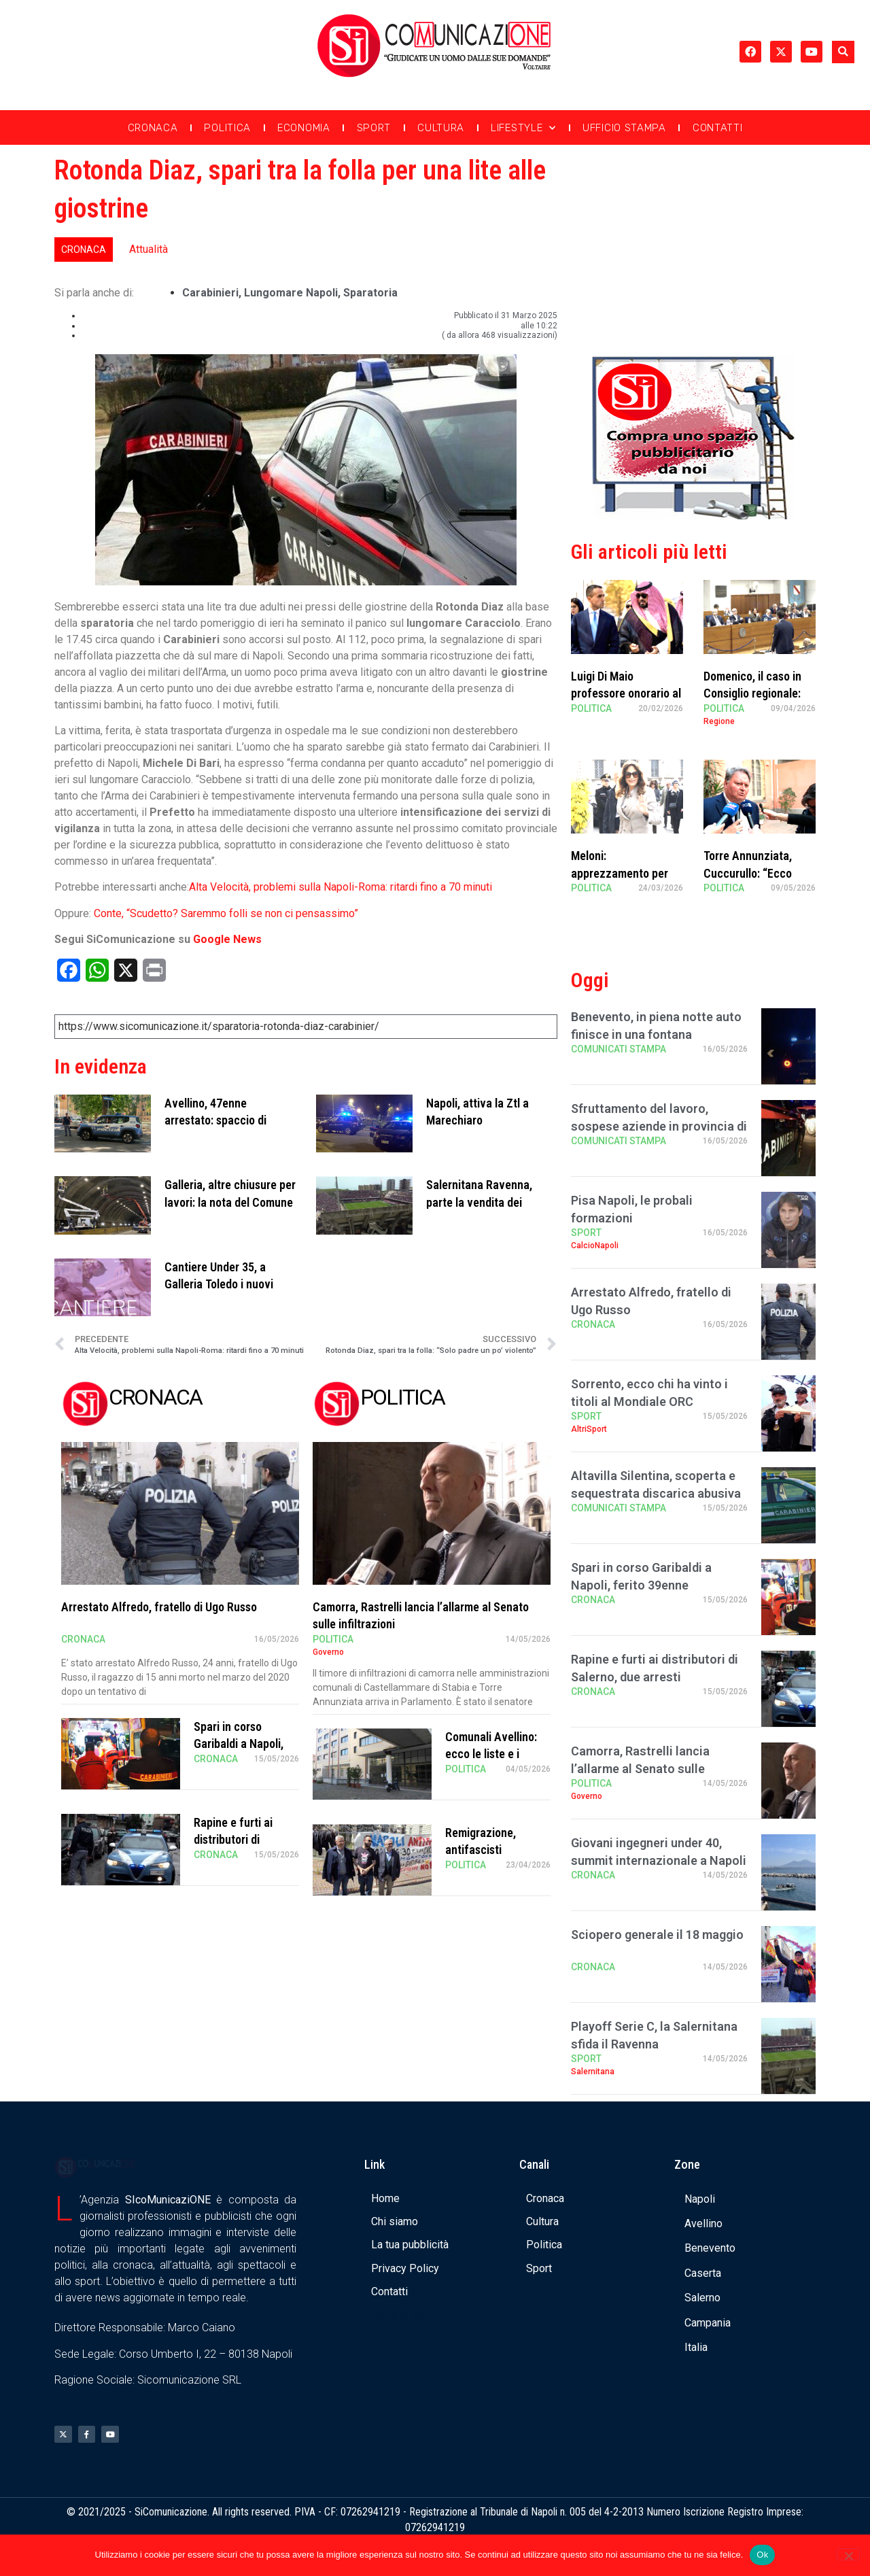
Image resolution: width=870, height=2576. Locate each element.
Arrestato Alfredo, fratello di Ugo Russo (159, 1607)
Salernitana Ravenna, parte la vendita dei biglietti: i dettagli (479, 1202)
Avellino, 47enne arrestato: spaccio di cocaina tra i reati (215, 1120)
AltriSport (589, 1429)
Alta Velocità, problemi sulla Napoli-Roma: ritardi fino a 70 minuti (340, 886)
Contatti (718, 128)
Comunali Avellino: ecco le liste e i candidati (491, 1754)
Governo (328, 1652)
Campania (707, 2322)
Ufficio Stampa (624, 128)
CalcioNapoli (595, 1245)
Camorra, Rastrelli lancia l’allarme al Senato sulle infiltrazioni (640, 1768)
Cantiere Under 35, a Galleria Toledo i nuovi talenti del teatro (218, 1284)
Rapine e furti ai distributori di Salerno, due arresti (242, 1839)
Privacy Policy (405, 2268)
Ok (762, 2554)
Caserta (702, 2273)
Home (385, 2198)
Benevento (709, 2248)
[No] (848, 2554)
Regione (719, 721)
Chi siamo (394, 2221)
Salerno (702, 2297)
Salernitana (592, 2071)
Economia (303, 128)
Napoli (699, 2199)
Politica (227, 128)
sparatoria (370, 292)
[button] (843, 52)
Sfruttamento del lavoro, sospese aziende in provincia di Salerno (659, 1125)
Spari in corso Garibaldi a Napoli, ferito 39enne (238, 1743)
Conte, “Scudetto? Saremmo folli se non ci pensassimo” (226, 913)
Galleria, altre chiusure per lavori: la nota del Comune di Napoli (230, 1202)
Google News (227, 939)
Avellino (703, 2223)
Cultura (440, 128)
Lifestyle (523, 128)
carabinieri (210, 292)
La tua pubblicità (410, 2244)
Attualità (148, 249)
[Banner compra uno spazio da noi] (693, 515)
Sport (374, 128)
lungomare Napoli (291, 292)
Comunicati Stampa (618, 1049)
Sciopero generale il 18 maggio (657, 1934)
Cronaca (153, 128)
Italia (696, 2347)
